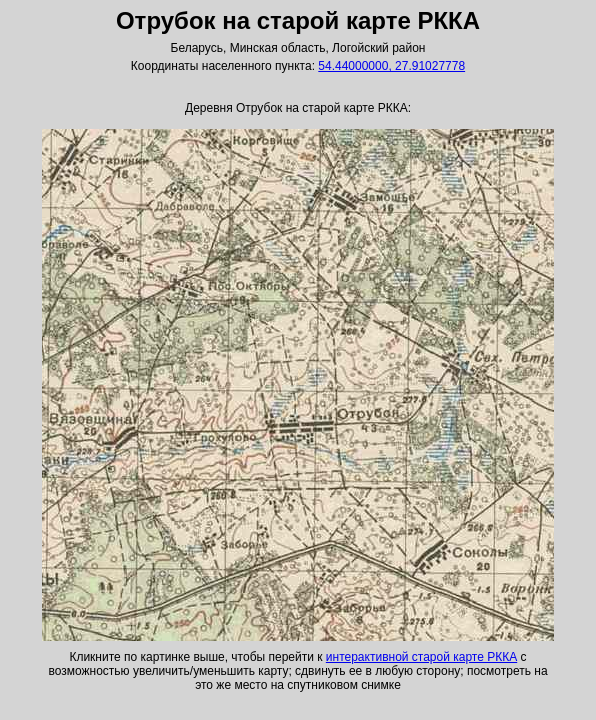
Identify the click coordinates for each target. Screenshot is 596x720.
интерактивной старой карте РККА (421, 657)
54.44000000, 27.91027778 (391, 66)
